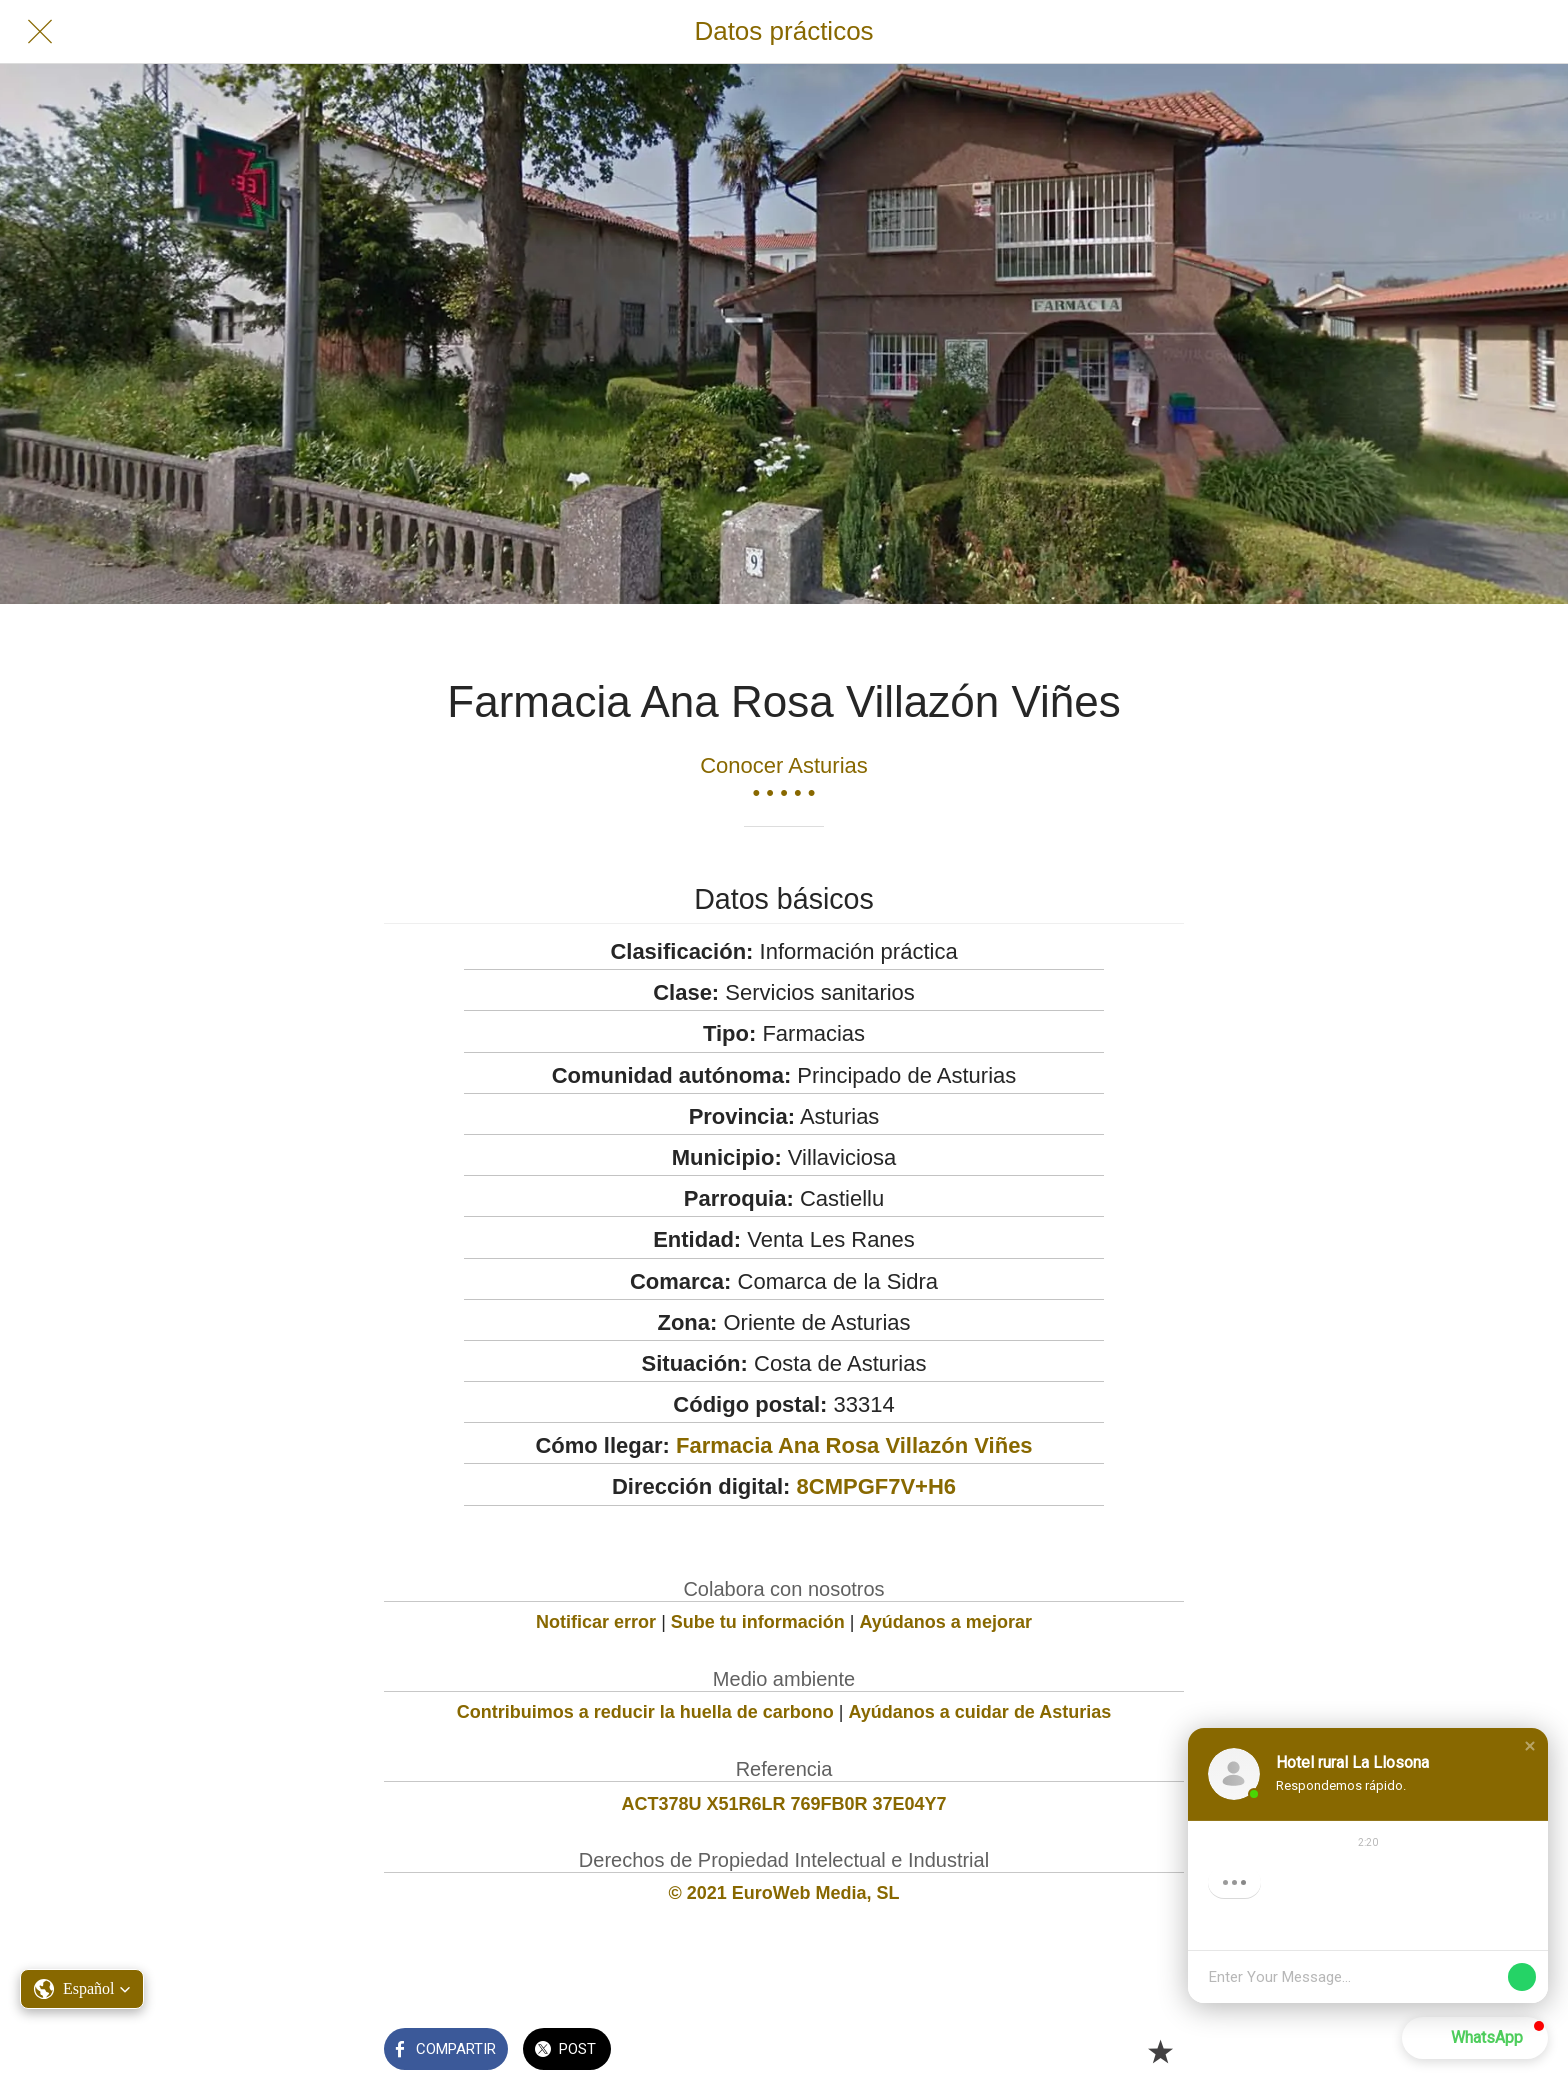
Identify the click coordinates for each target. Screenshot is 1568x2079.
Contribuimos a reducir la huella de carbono (645, 1712)
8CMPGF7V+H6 (877, 1486)
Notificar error (596, 1622)
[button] (82, 1989)
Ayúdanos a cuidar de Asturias (980, 1712)
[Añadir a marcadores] (1160, 2051)
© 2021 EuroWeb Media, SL (784, 1893)
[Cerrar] (40, 32)
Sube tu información (758, 1622)
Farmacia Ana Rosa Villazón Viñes (854, 1445)
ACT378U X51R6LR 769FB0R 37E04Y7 (783, 1804)
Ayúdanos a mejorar (946, 1622)
